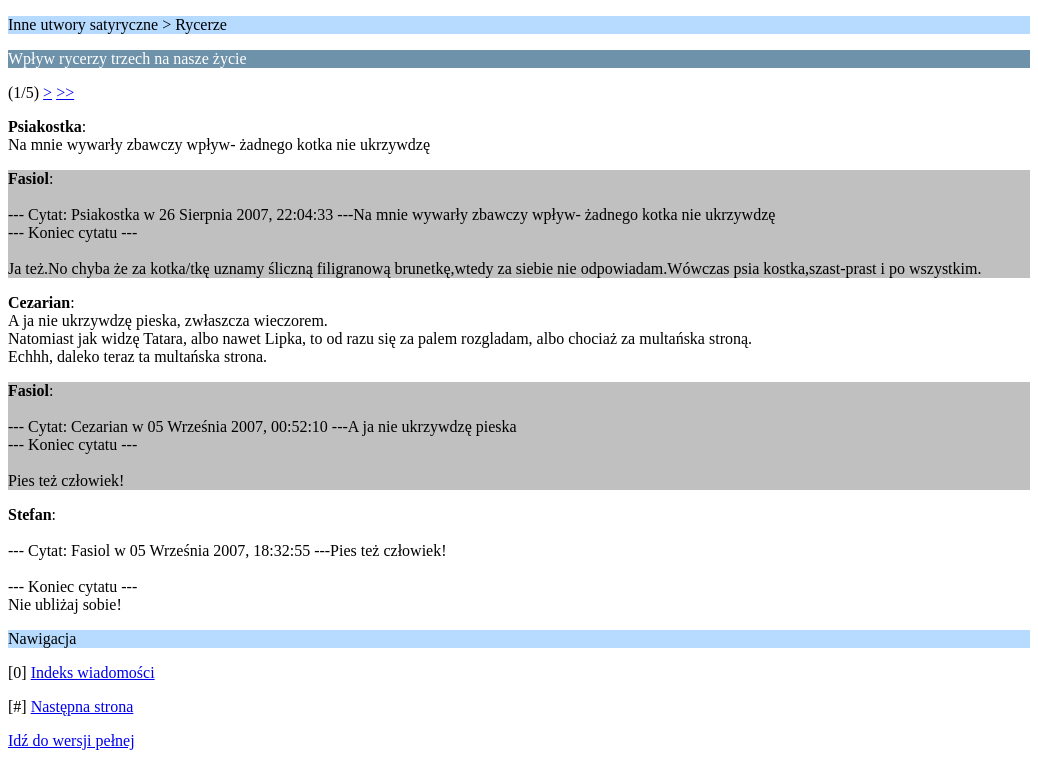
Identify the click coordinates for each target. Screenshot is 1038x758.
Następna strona (82, 706)
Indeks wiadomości (93, 672)
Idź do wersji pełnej (71, 740)
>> (65, 92)
